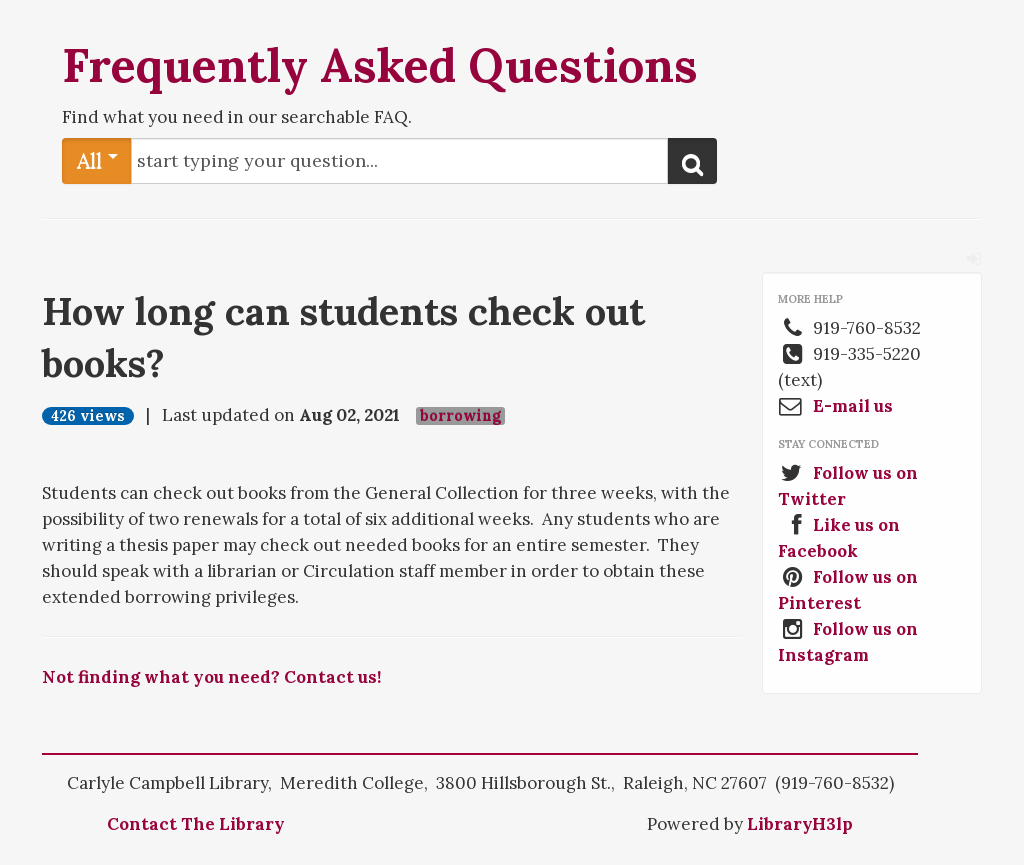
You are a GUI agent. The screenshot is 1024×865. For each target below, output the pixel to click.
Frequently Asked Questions (380, 65)
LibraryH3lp (800, 824)
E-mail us (853, 406)
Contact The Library (196, 824)
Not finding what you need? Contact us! (211, 677)
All (97, 160)
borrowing (460, 416)
